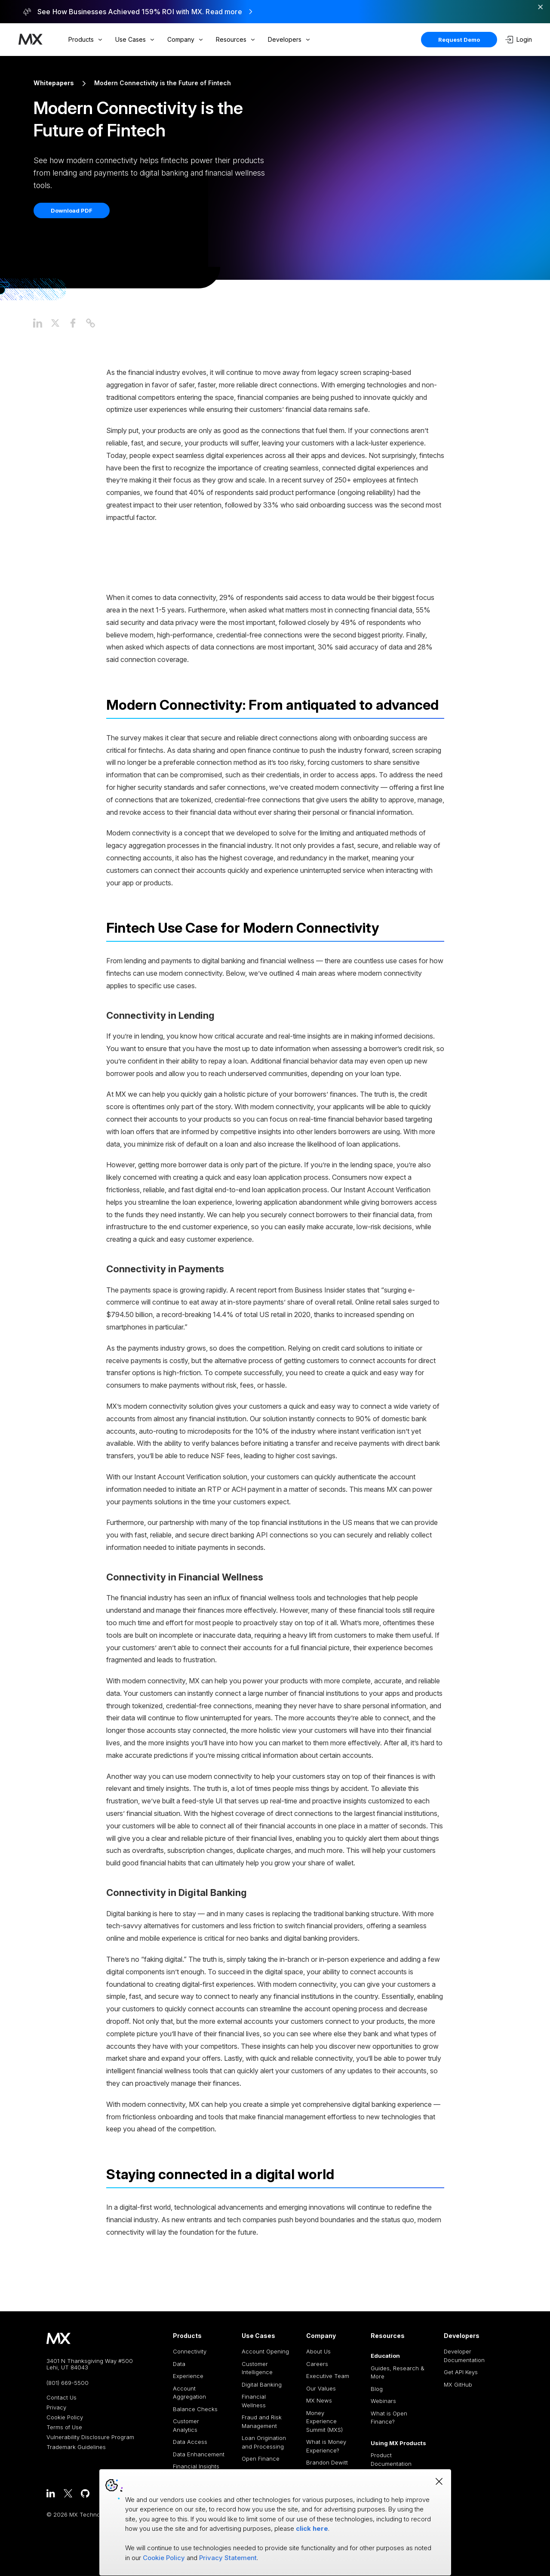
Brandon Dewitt (327, 2462)
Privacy (56, 2407)
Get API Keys (461, 2372)
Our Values (321, 2388)
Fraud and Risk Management (262, 2421)
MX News (319, 2400)
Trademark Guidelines (76, 2447)
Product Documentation (391, 2459)
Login (519, 39)
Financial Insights (196, 2466)
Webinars (383, 2400)
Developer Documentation (464, 2355)
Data (179, 2363)
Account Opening (265, 2351)
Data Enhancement (198, 2454)
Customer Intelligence (257, 2368)
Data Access (190, 2441)
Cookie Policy (64, 2417)
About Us (318, 2351)
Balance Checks (195, 2409)
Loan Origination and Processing (264, 2442)
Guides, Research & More (397, 2372)
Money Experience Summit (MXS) (324, 2421)
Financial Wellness (254, 2401)
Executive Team (327, 2375)
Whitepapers (54, 83)
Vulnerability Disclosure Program (90, 2437)
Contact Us (61, 2397)
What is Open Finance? (389, 2417)
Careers (317, 2363)
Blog (377, 2388)
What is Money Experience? (326, 2446)
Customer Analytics (186, 2425)
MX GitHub (458, 2384)
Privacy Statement (228, 2558)
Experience (188, 2375)
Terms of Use (64, 2427)
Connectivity (189, 2351)
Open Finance (261, 2458)
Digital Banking (262, 2384)
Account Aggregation (189, 2392)
